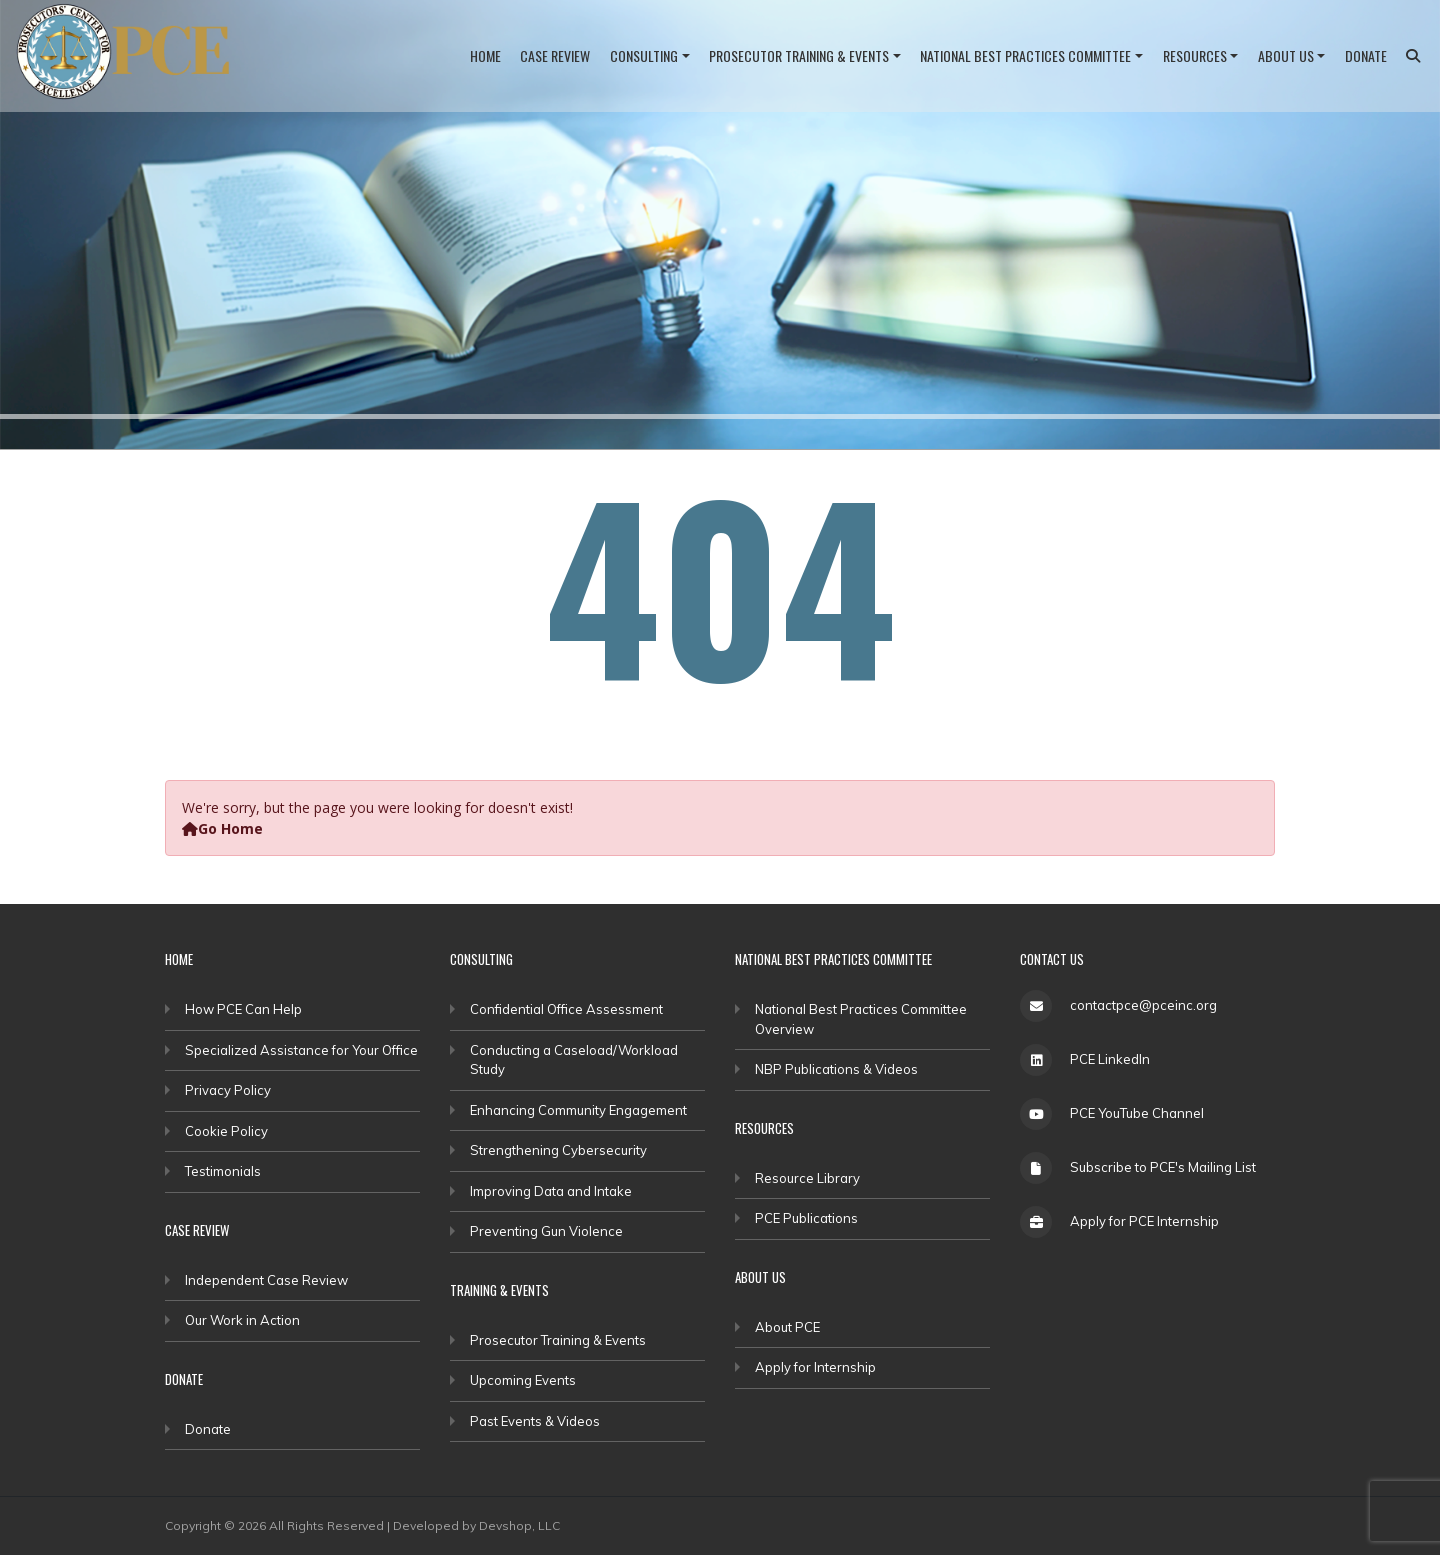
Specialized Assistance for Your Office (301, 1050)
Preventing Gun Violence (546, 1231)
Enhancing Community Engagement (578, 1110)
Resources (1195, 55)
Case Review (555, 55)
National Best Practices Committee (1025, 55)
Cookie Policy (226, 1131)
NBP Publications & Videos (836, 1069)
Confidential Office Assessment (566, 1009)
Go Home (222, 828)
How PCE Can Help (243, 1009)
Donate (1366, 55)
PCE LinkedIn (1110, 1059)
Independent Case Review (266, 1280)
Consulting (644, 55)
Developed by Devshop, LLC (476, 1525)
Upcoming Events (523, 1380)
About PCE (787, 1327)
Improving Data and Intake (551, 1191)
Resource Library (807, 1178)
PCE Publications (806, 1218)
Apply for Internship (815, 1367)
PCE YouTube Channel (1137, 1113)
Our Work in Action (242, 1320)
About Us (1286, 55)
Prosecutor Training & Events (799, 55)
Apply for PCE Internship (1144, 1221)
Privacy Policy (228, 1090)
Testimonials (223, 1171)
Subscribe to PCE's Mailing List (1163, 1167)
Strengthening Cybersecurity (558, 1150)
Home (485, 55)
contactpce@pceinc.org (1143, 1005)
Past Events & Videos (535, 1421)
